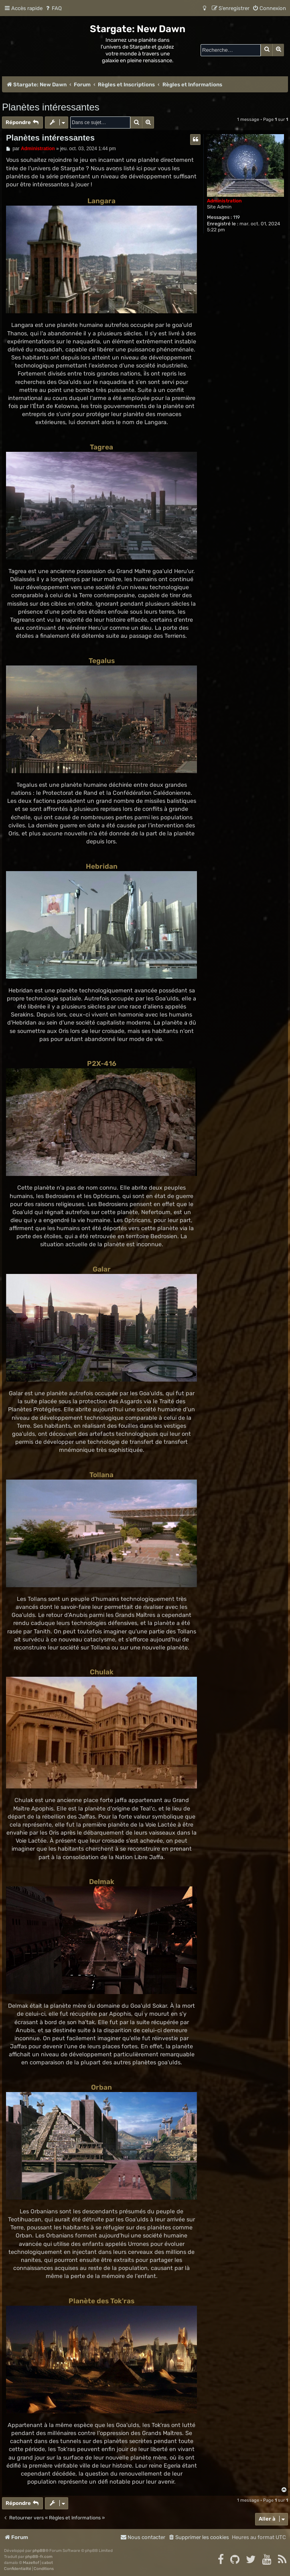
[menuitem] (53, 8)
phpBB (38, 2550)
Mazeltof (31, 2562)
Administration (224, 201)
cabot (47, 2562)
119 (236, 217)
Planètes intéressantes (50, 107)
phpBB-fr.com (39, 2556)
